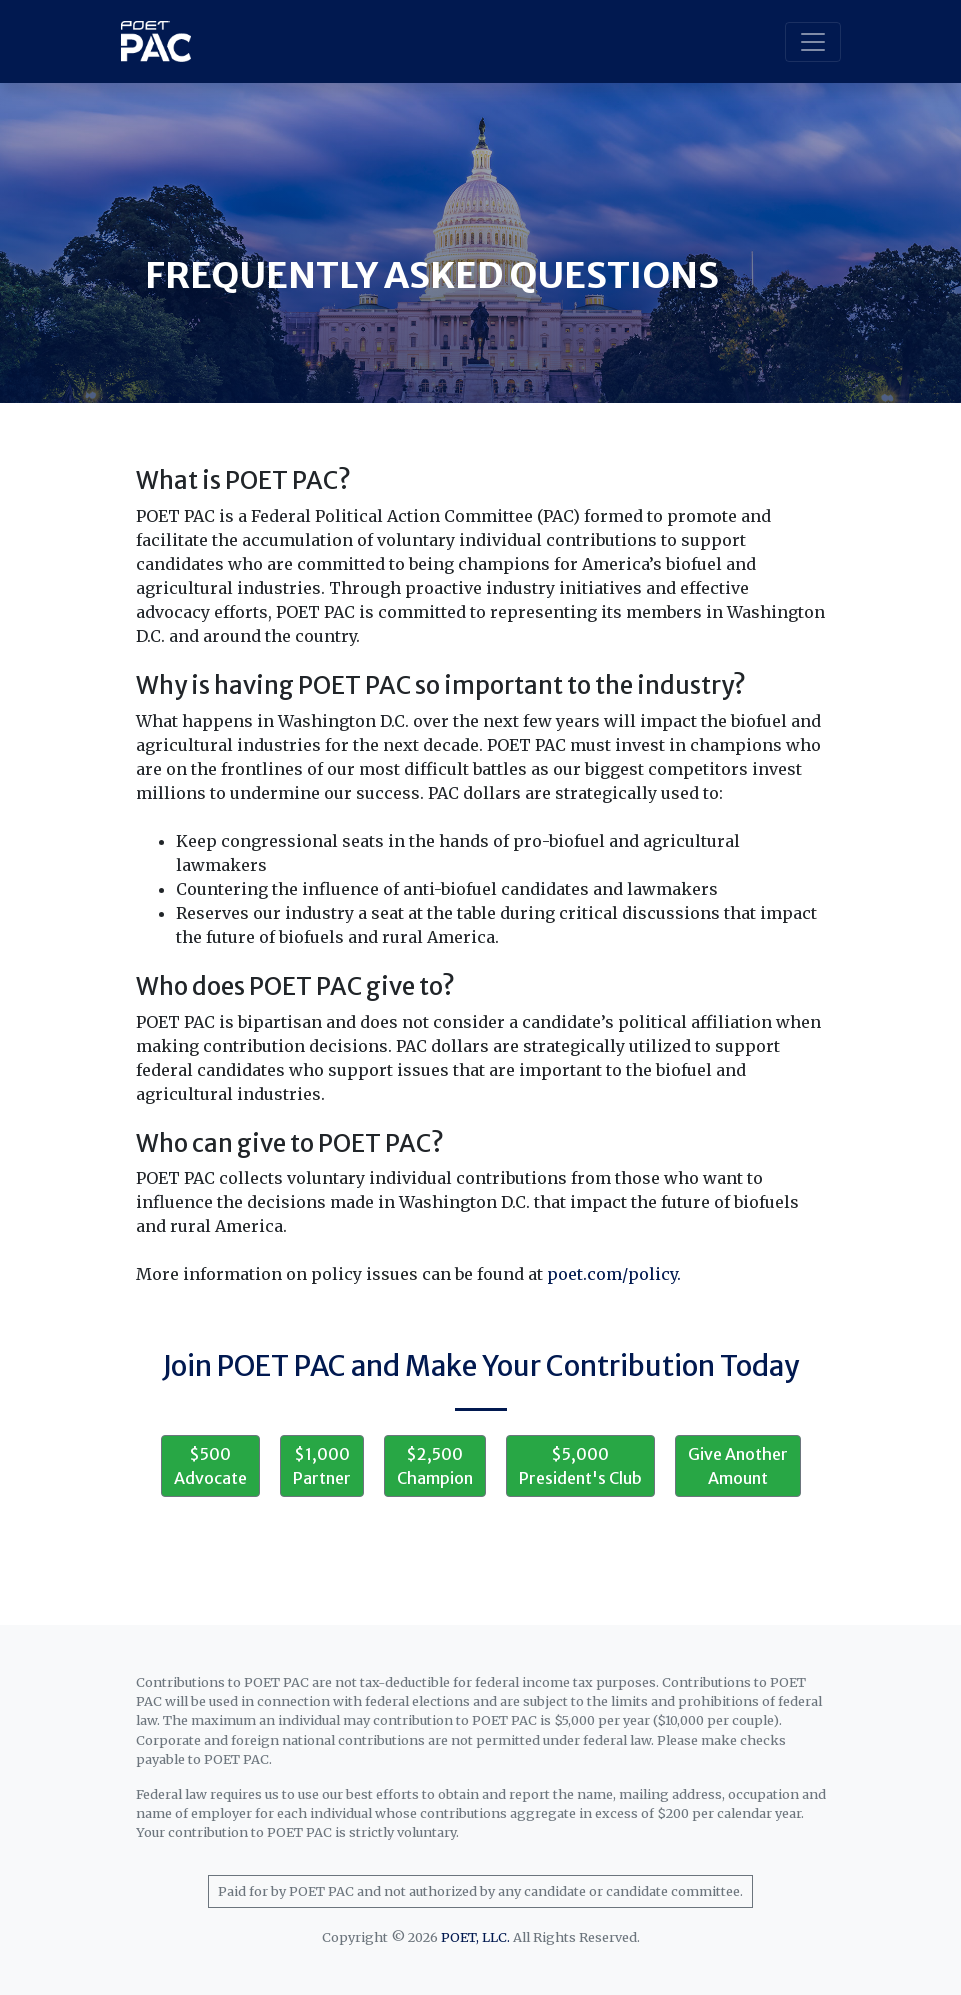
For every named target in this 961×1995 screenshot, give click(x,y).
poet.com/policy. (614, 1274)
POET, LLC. (475, 1937)
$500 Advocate (210, 1466)
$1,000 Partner (322, 1466)
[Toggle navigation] (813, 42)
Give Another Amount (738, 1466)
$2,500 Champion (435, 1466)
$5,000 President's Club (580, 1466)
